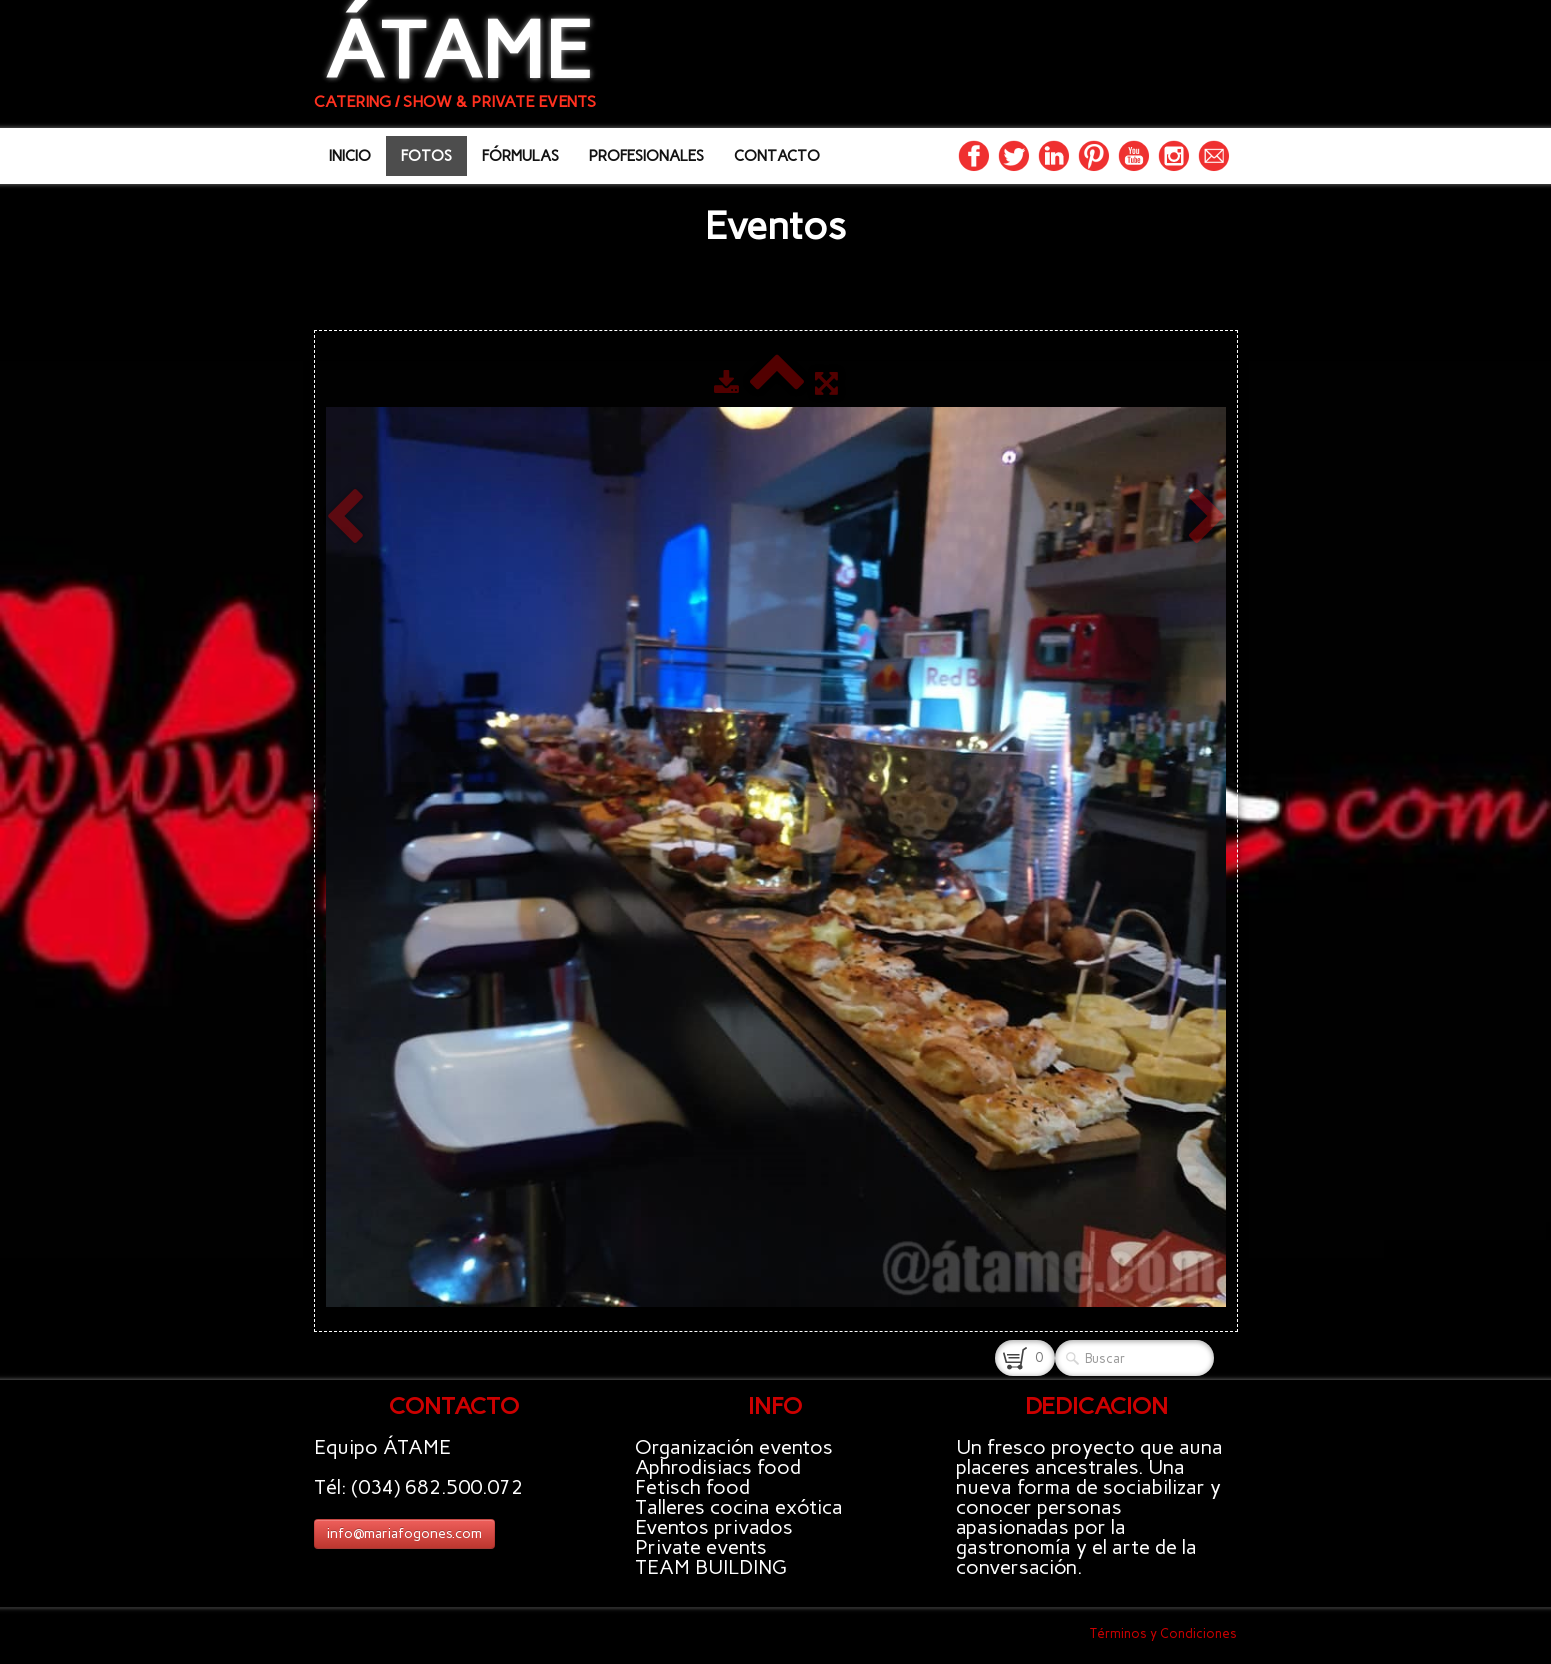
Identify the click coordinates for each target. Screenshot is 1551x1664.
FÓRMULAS (520, 156)
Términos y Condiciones (1163, 1633)
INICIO (350, 156)
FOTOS (426, 156)
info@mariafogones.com (404, 1533)
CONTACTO (777, 156)
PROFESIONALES (646, 156)
